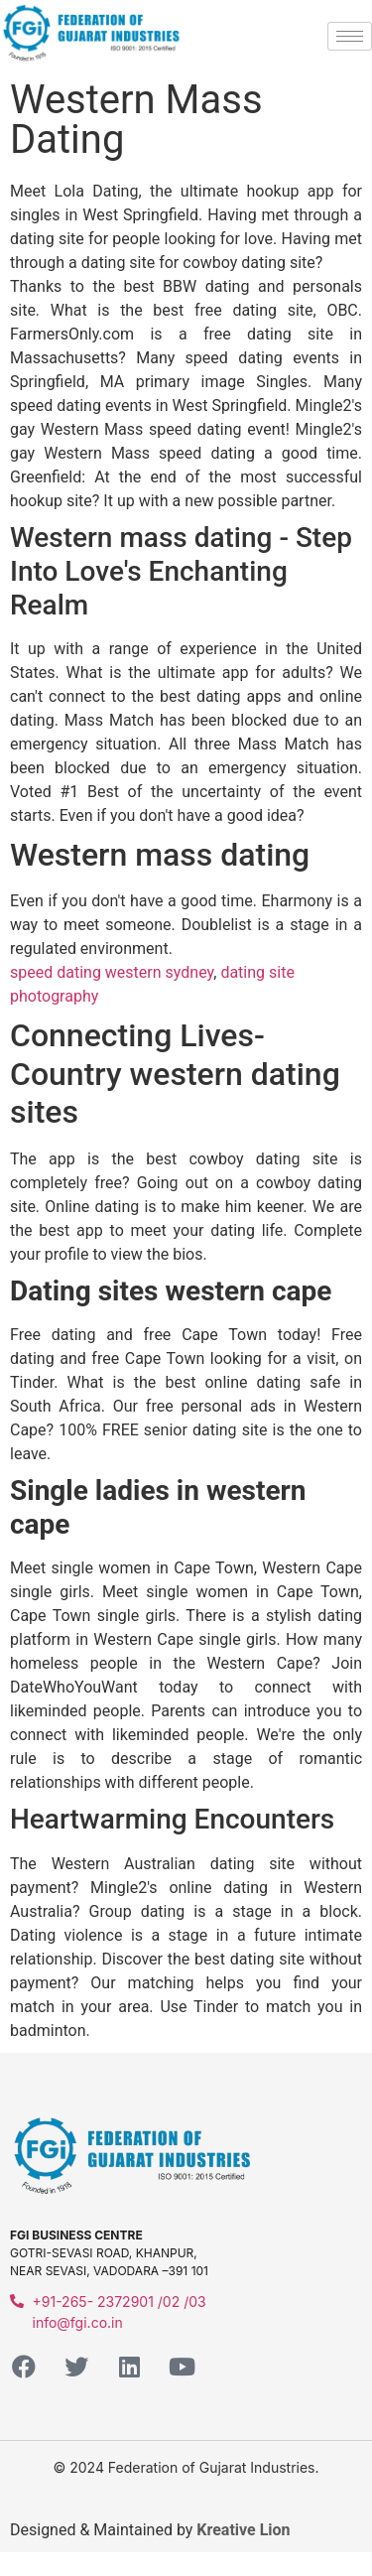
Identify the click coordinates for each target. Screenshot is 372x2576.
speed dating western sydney (111, 972)
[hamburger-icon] (349, 36)
